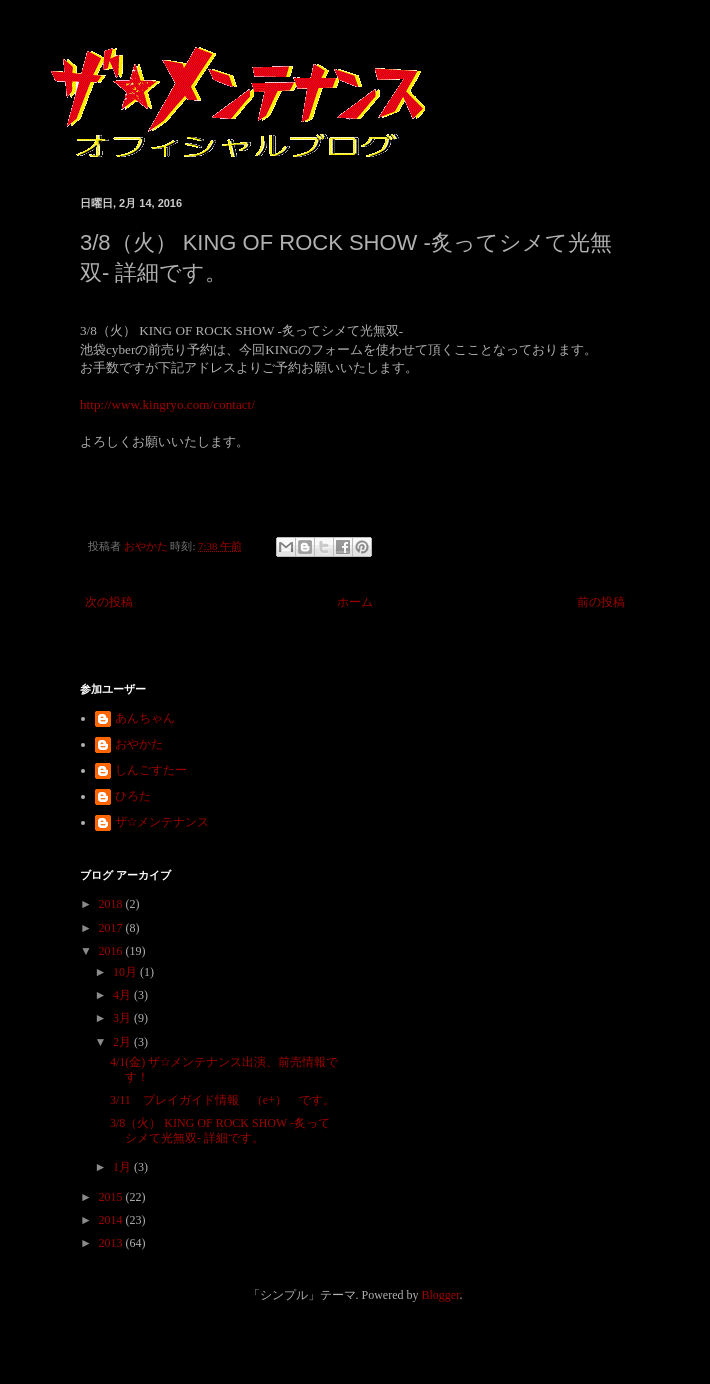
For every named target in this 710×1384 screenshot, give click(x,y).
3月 (123, 1018)
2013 (112, 1243)
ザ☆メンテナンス (162, 822)
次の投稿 (109, 602)
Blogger (441, 1295)
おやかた (139, 744)
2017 (112, 928)
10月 (126, 972)
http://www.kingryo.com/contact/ (167, 404)
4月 (123, 995)
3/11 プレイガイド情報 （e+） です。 (222, 1100)
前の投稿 (601, 602)
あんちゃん (145, 718)
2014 (112, 1220)
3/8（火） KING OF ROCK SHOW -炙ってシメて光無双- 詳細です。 (220, 1130)
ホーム (355, 602)
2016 (112, 951)
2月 (123, 1042)
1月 (123, 1167)
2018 (112, 904)
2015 (112, 1197)
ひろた (133, 796)
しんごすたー (151, 770)
